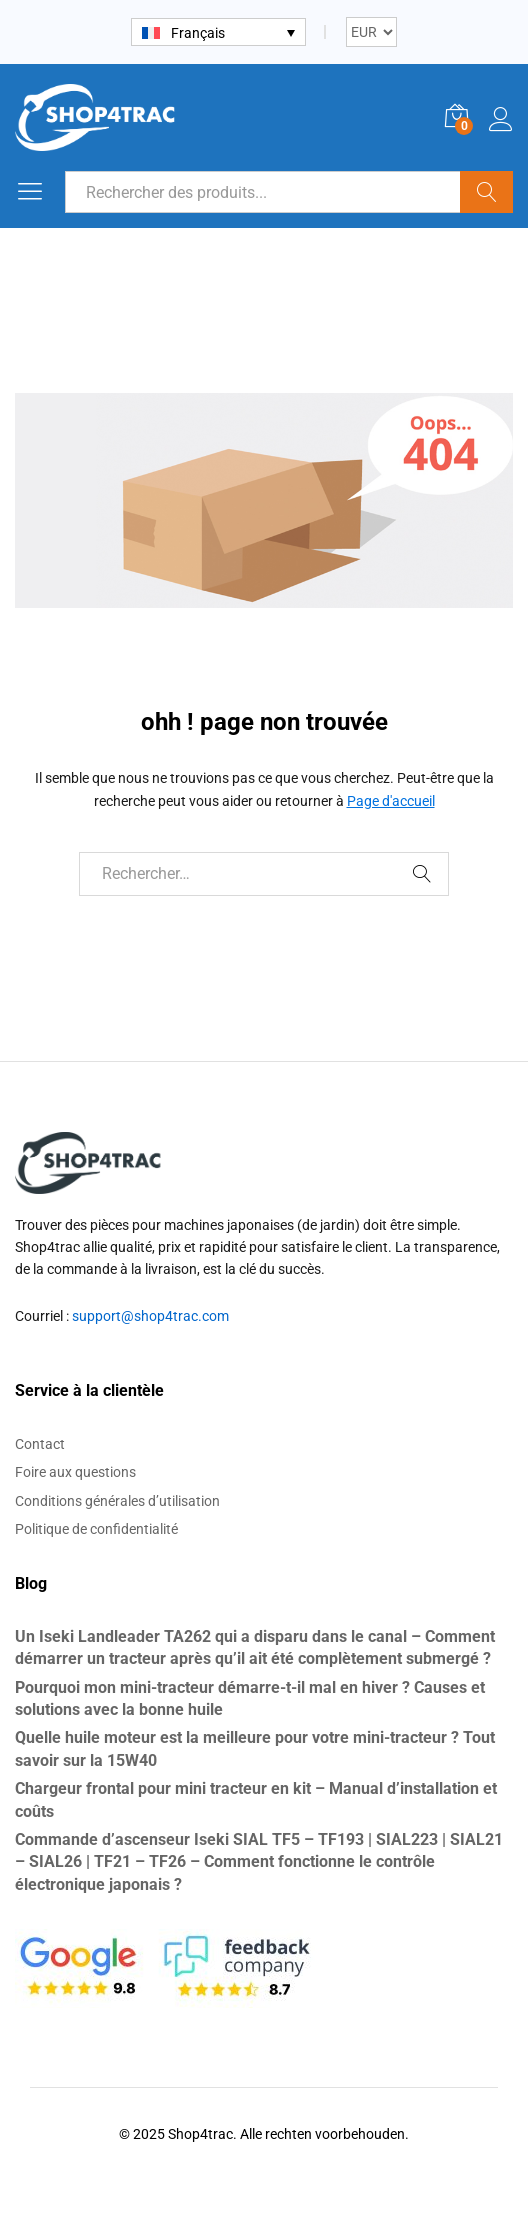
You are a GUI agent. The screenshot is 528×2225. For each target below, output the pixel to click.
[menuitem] (218, 31)
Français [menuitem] (198, 33)
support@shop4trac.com (150, 1316)
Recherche (486, 192)
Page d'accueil (391, 801)
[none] (218, 31)
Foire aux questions (75, 1472)
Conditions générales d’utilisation (117, 1501)
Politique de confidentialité (96, 1529)
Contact (40, 1444)
